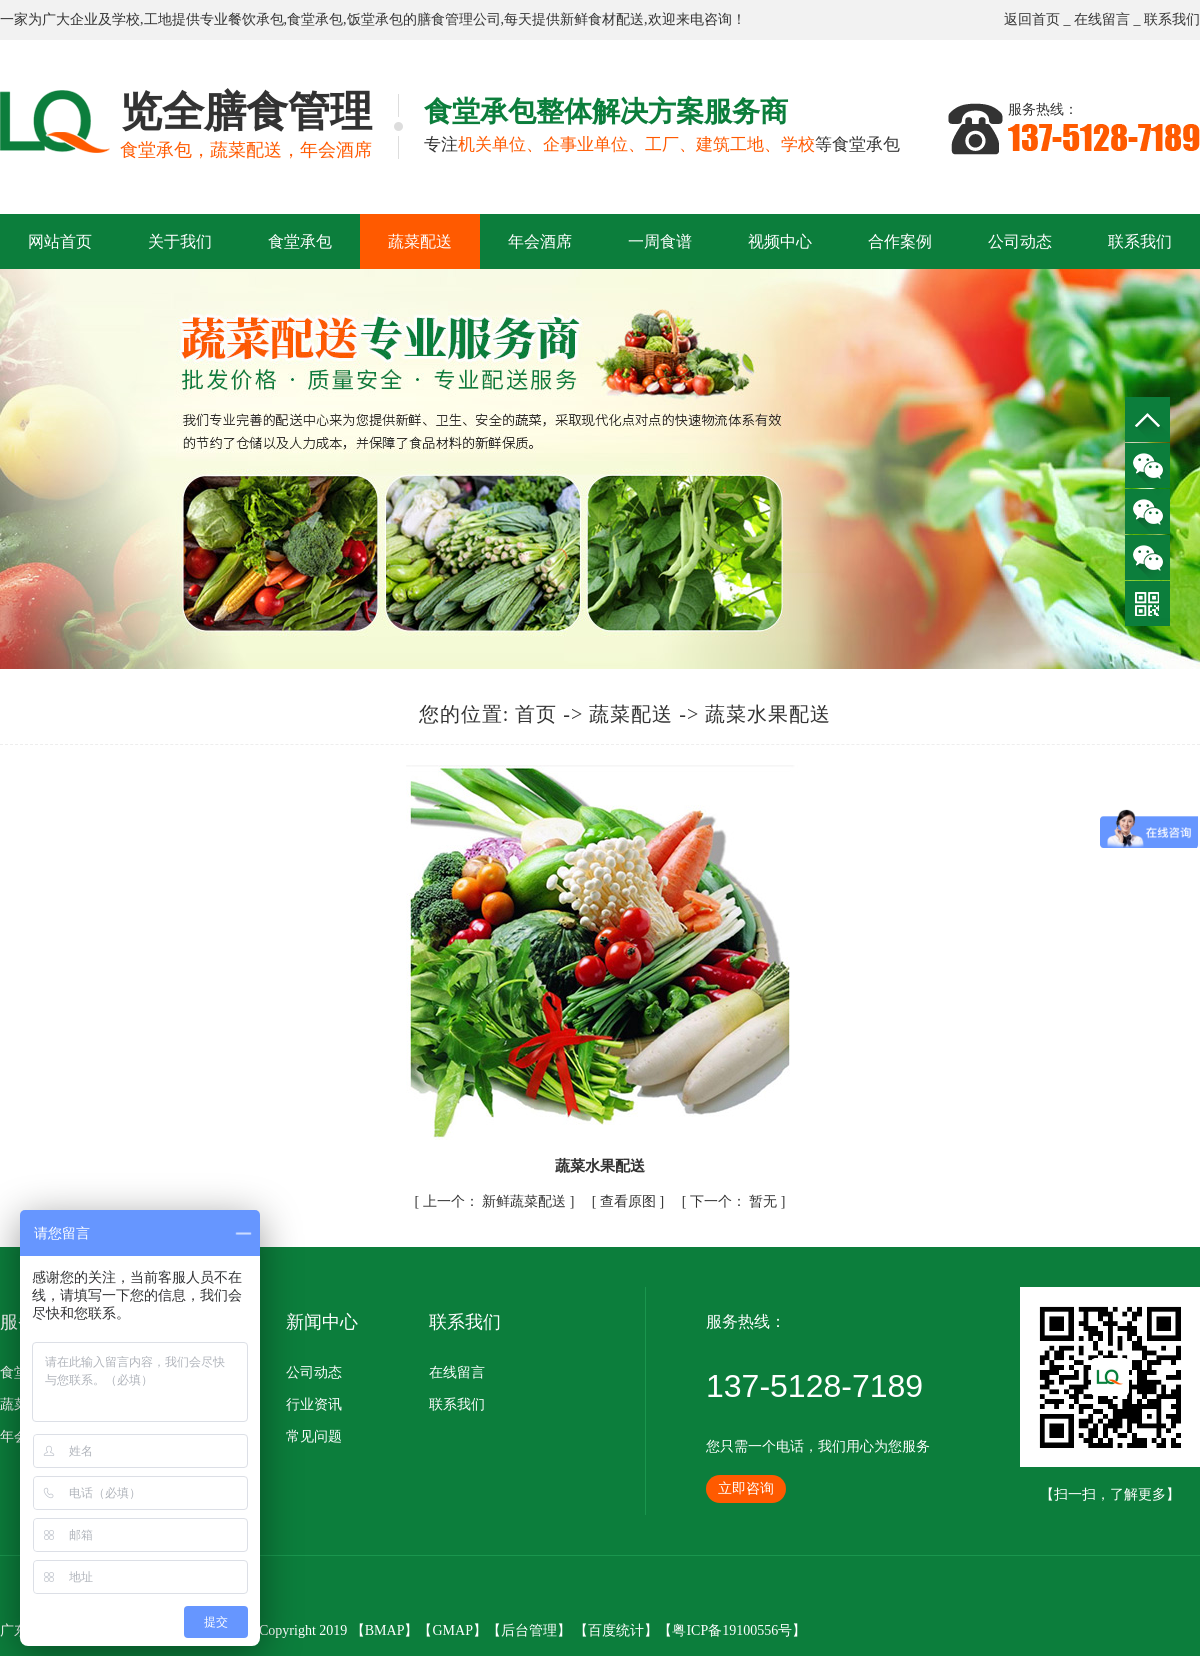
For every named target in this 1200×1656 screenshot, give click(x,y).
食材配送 (616, 19)
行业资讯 (314, 1404)
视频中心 (780, 241)
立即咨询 (746, 1488)
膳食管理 (445, 19)
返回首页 (1032, 19)
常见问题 (314, 1436)
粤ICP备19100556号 (732, 1630)
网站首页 (60, 241)
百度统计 (616, 1630)
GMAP (452, 1630)
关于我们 (180, 241)
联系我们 (1172, 19)
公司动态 (1020, 241)
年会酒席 (540, 241)
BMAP (385, 1630)
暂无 (735, 1201)
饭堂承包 (375, 19)
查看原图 (630, 1201)
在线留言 (1102, 19)
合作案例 (900, 241)
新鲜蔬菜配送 (496, 1201)
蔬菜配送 (420, 241)
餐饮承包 (256, 19)
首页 (536, 714)
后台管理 (529, 1630)
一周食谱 (660, 241)
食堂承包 (315, 19)
